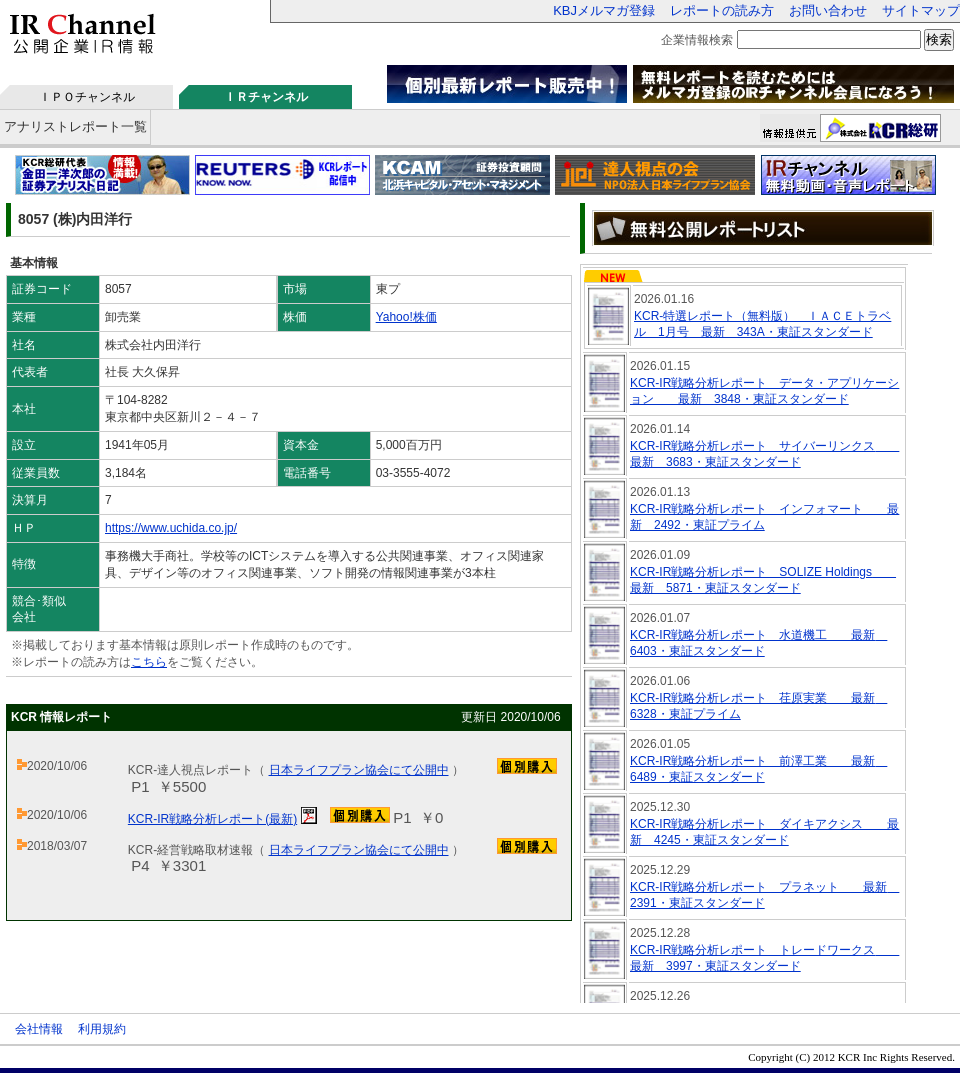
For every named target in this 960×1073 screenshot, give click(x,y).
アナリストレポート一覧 (75, 126)
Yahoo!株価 (406, 317)
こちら (149, 662)
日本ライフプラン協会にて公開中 (359, 770)
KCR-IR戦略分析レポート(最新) (212, 819)
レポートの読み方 (722, 10)
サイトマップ (921, 10)
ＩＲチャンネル (266, 97)
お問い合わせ (828, 10)
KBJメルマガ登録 (604, 10)
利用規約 (102, 1029)
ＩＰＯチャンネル (87, 97)
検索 (939, 39)
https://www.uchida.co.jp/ (171, 528)
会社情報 (39, 1029)
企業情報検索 (697, 40)
